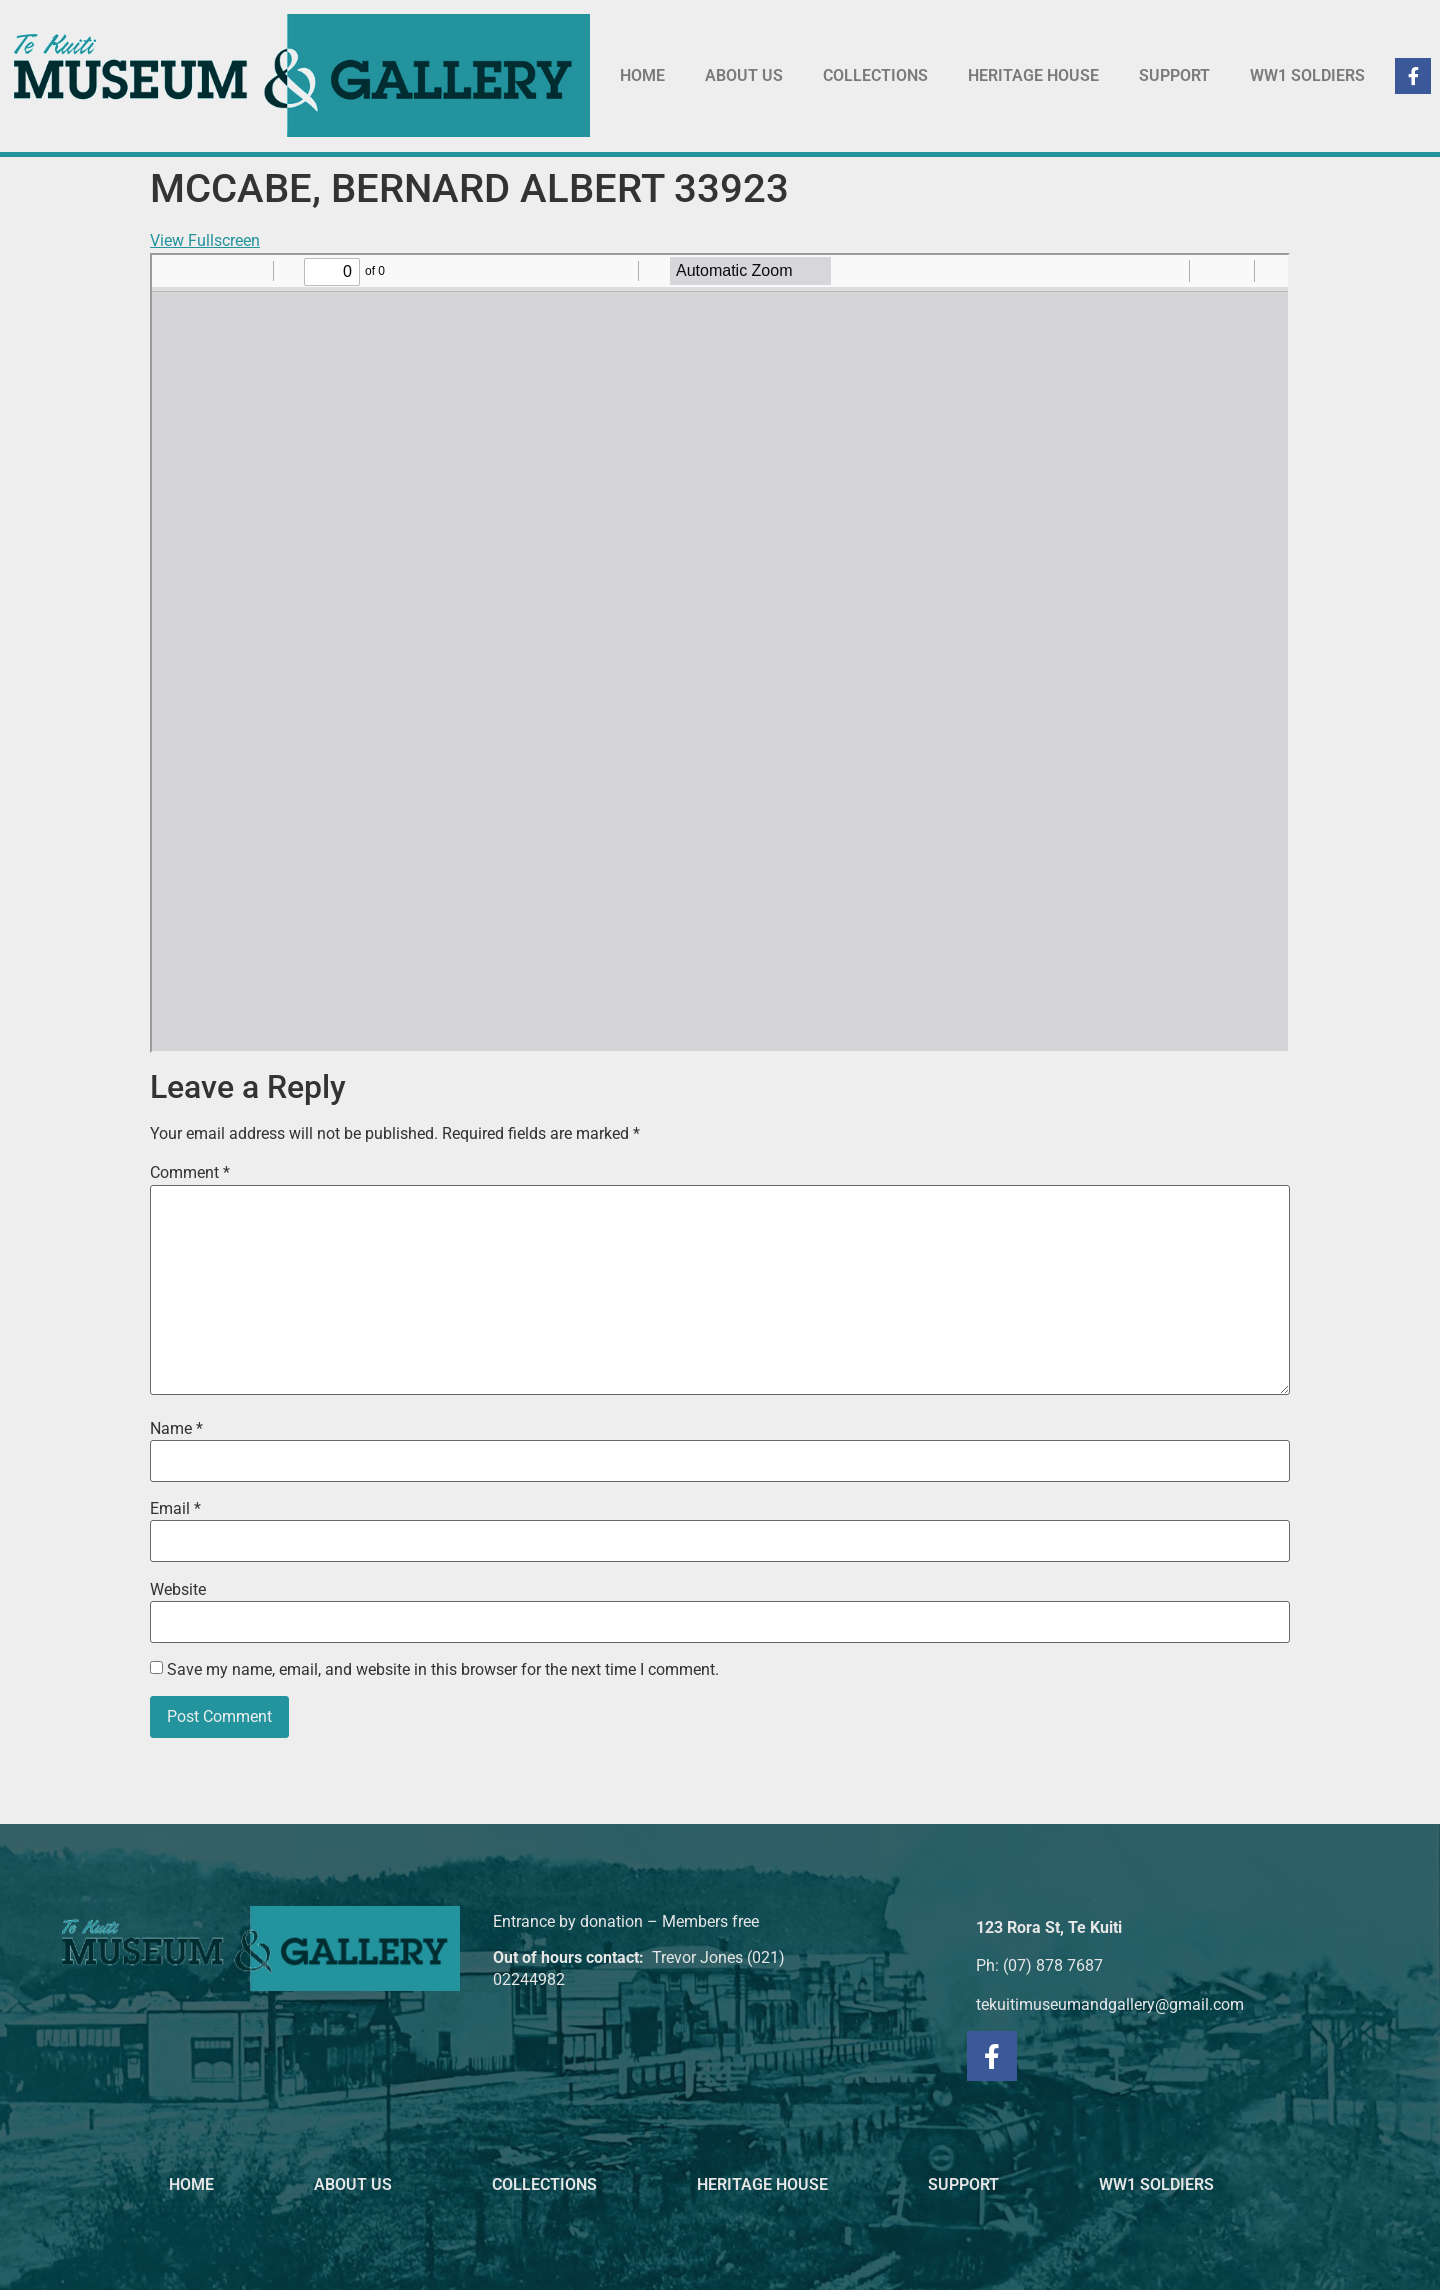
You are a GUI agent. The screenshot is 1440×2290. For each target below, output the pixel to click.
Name (176, 1429)
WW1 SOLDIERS (1307, 75)
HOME (642, 75)
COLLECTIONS (875, 75)
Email (175, 1509)
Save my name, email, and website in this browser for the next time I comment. (443, 1670)
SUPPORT (1174, 75)
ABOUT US (744, 75)
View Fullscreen (205, 240)
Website (178, 1590)
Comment (190, 1173)
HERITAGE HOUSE (1033, 75)
